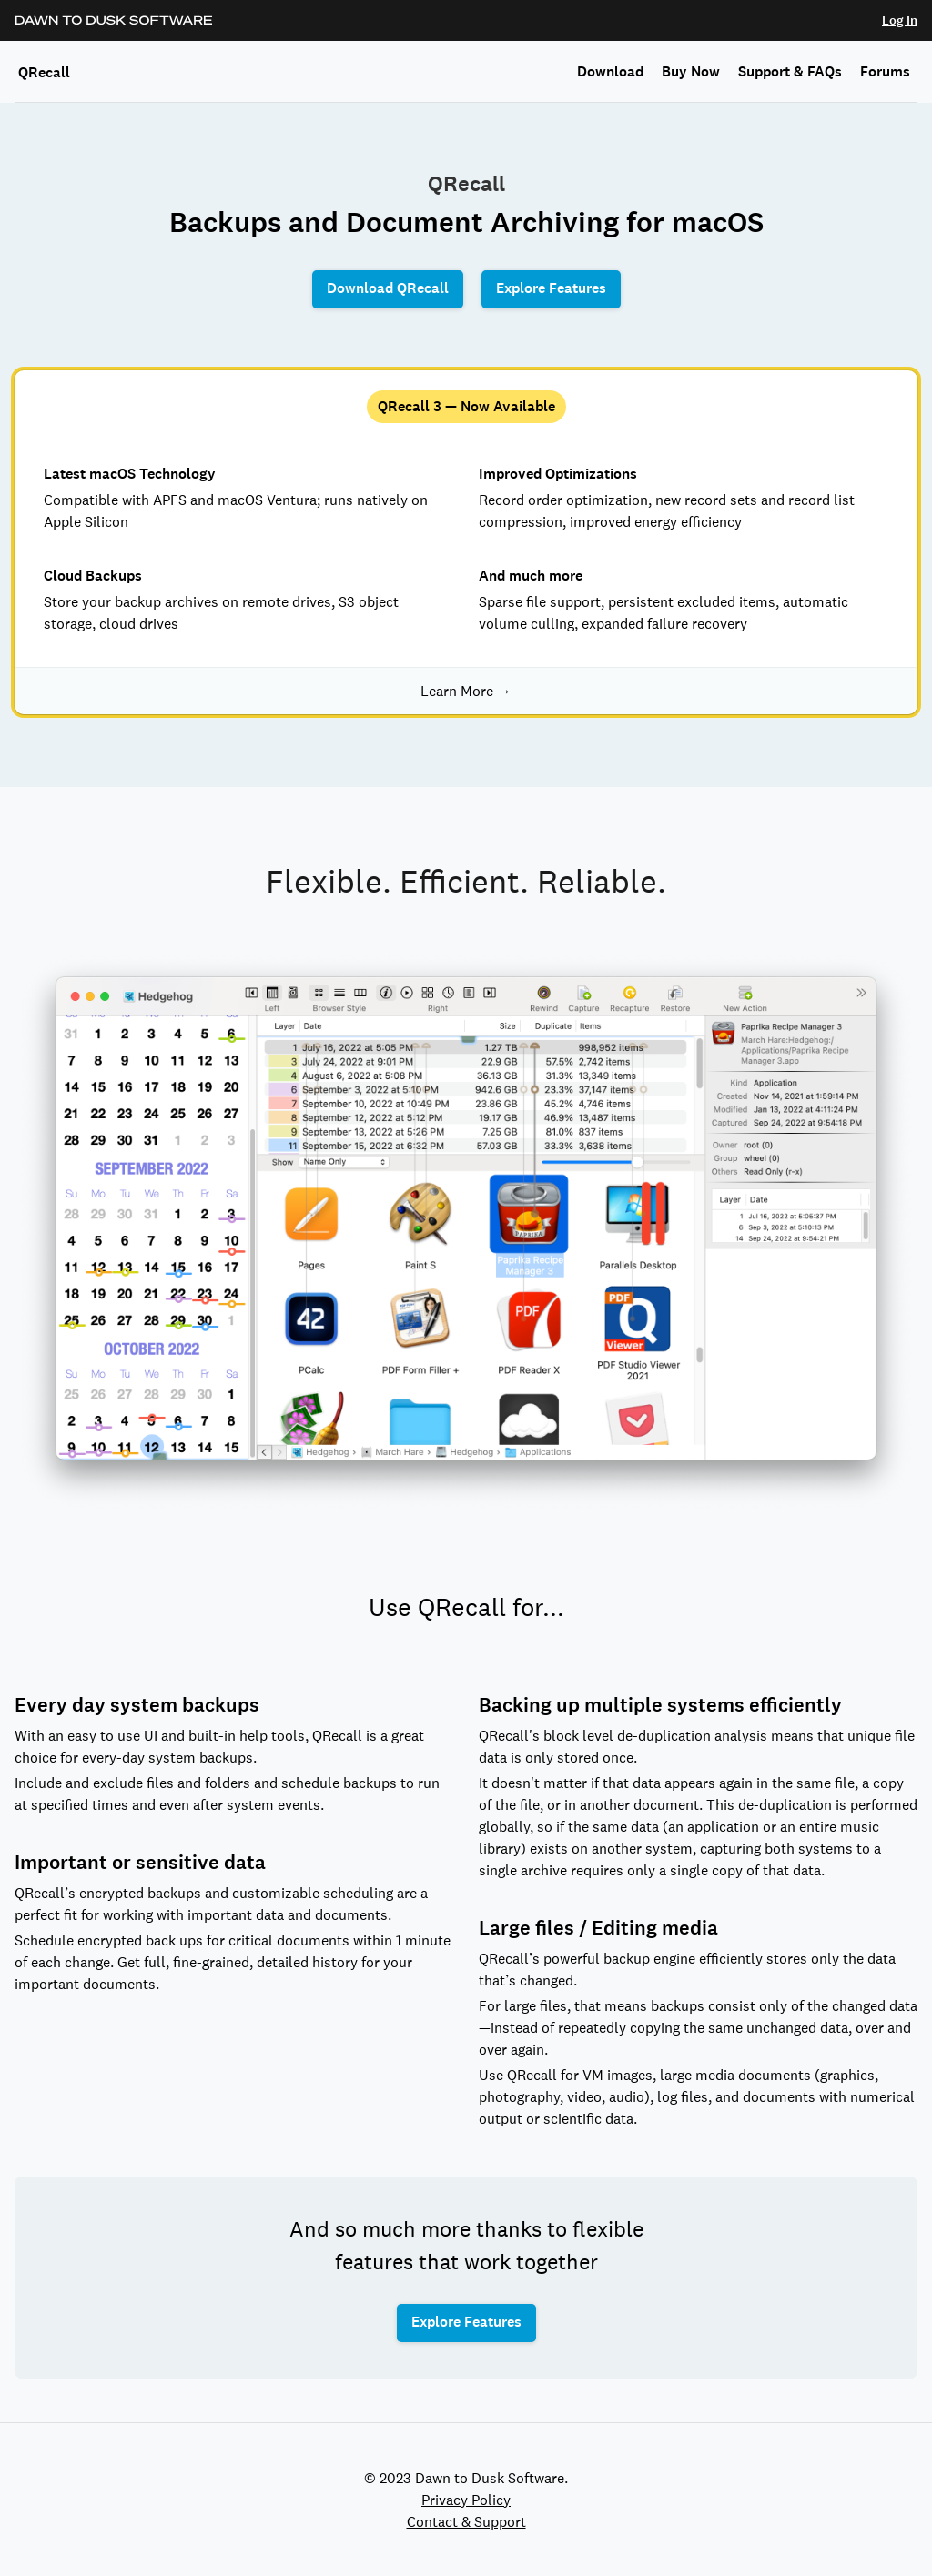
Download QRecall (388, 288)
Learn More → (466, 691)
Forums (885, 71)
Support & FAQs (790, 71)
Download (610, 71)
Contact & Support (466, 2521)
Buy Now (691, 71)
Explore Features (551, 288)
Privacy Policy (466, 2499)
